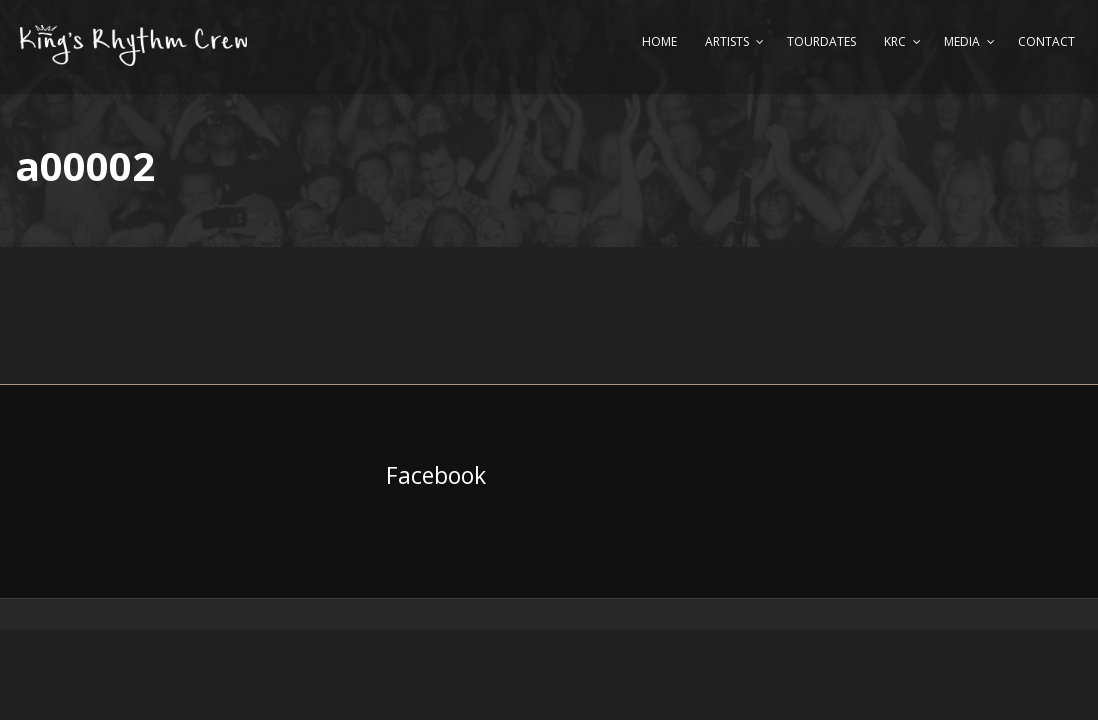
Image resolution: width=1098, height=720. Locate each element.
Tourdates (821, 41)
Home (659, 41)
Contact (1046, 41)
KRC (895, 41)
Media (962, 41)
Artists (727, 41)
